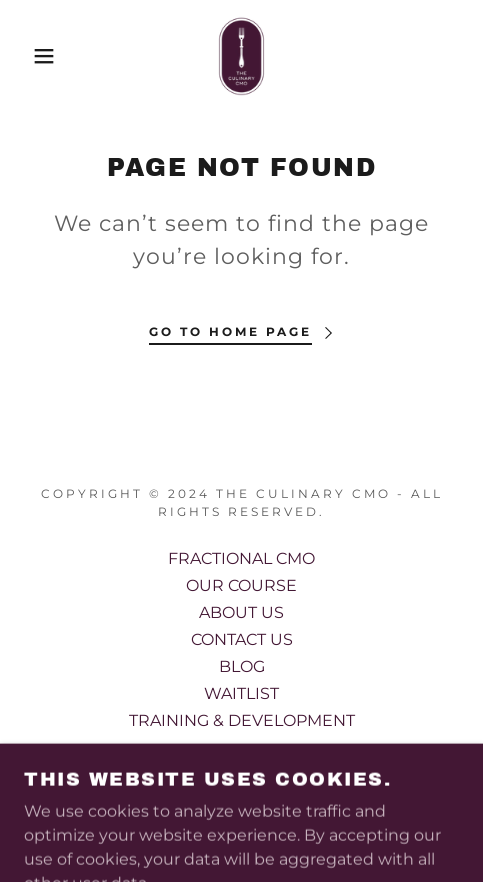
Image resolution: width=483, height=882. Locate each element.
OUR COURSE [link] (241, 585)
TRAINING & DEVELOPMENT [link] (242, 720)
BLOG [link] (242, 666)
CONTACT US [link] (242, 639)
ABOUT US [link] (241, 612)
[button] (35, 56)
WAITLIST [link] (241, 693)
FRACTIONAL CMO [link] (241, 558)
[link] (241, 56)
